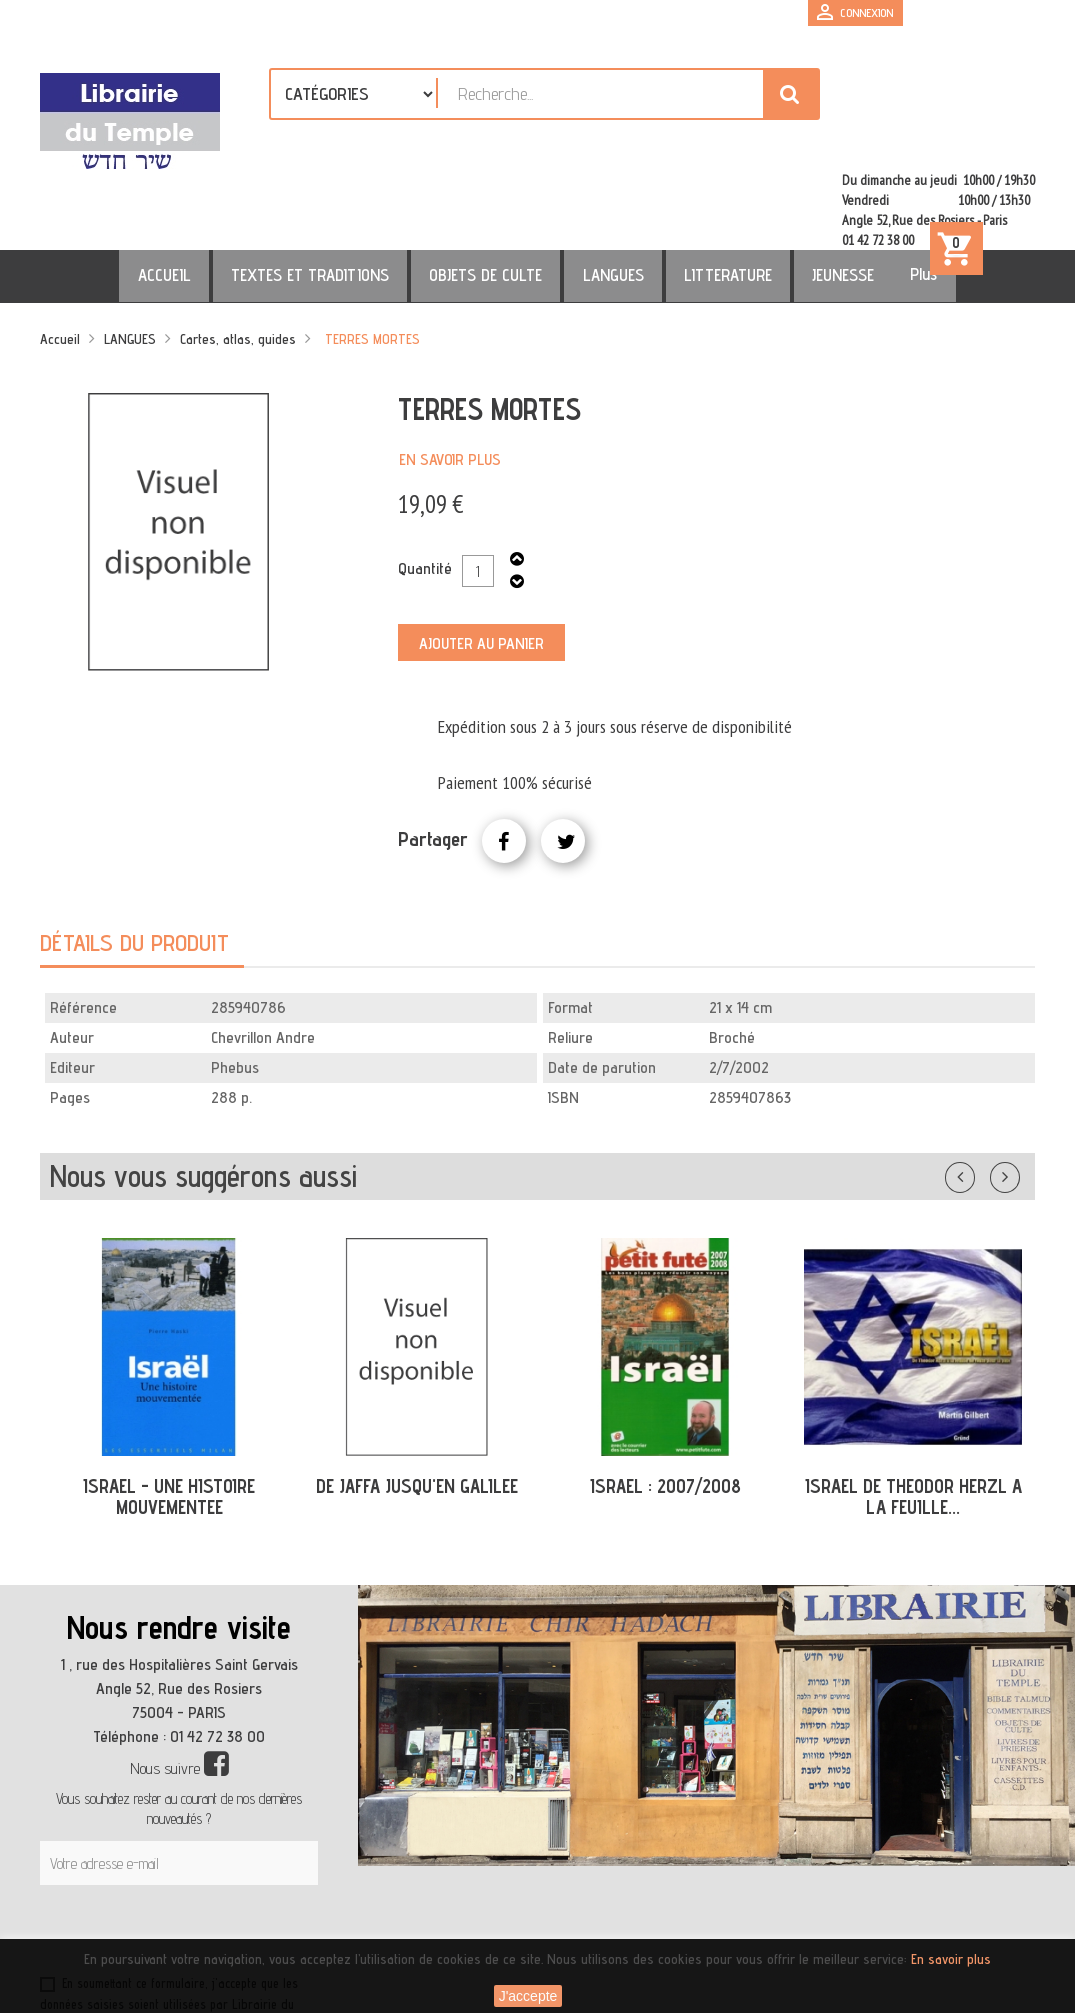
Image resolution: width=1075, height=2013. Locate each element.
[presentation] (232, 1853)
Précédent (980, 1092)
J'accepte (528, 1996)
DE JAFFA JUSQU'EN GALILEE (417, 1405)
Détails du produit (134, 861)
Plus (875, 193)
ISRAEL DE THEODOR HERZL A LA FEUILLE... (913, 1415)
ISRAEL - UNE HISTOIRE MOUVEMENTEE (169, 1415)
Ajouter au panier (481, 562)
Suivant (1018, 1092)
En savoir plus (450, 378)
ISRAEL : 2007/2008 (665, 1405)
